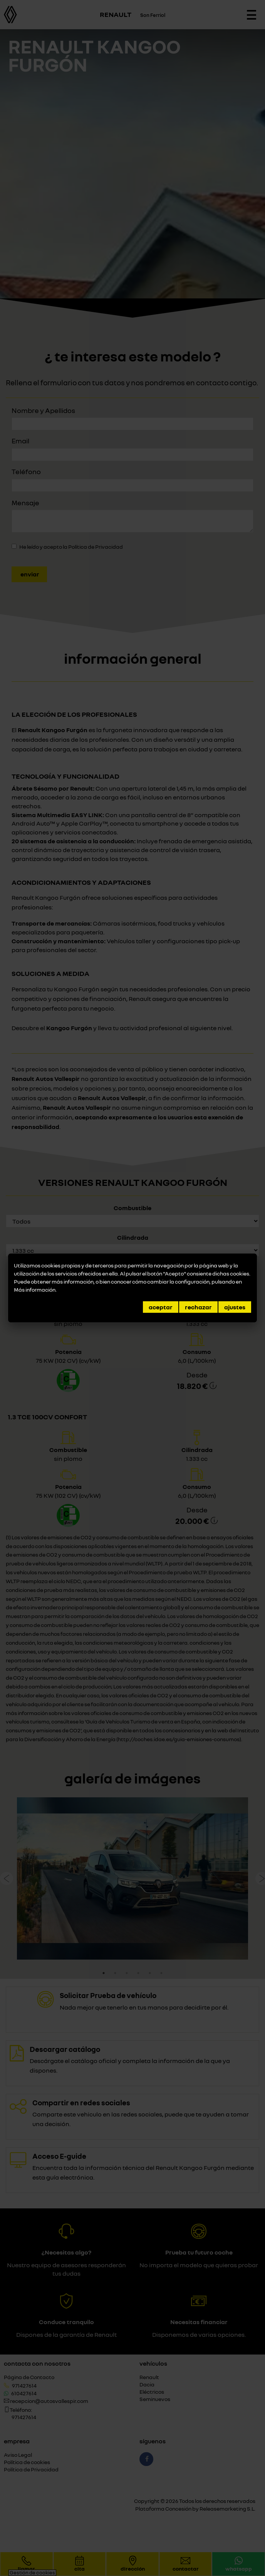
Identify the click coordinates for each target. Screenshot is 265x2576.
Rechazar (198, 1307)
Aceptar (161, 1307)
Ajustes (234, 1307)
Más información (34, 1289)
